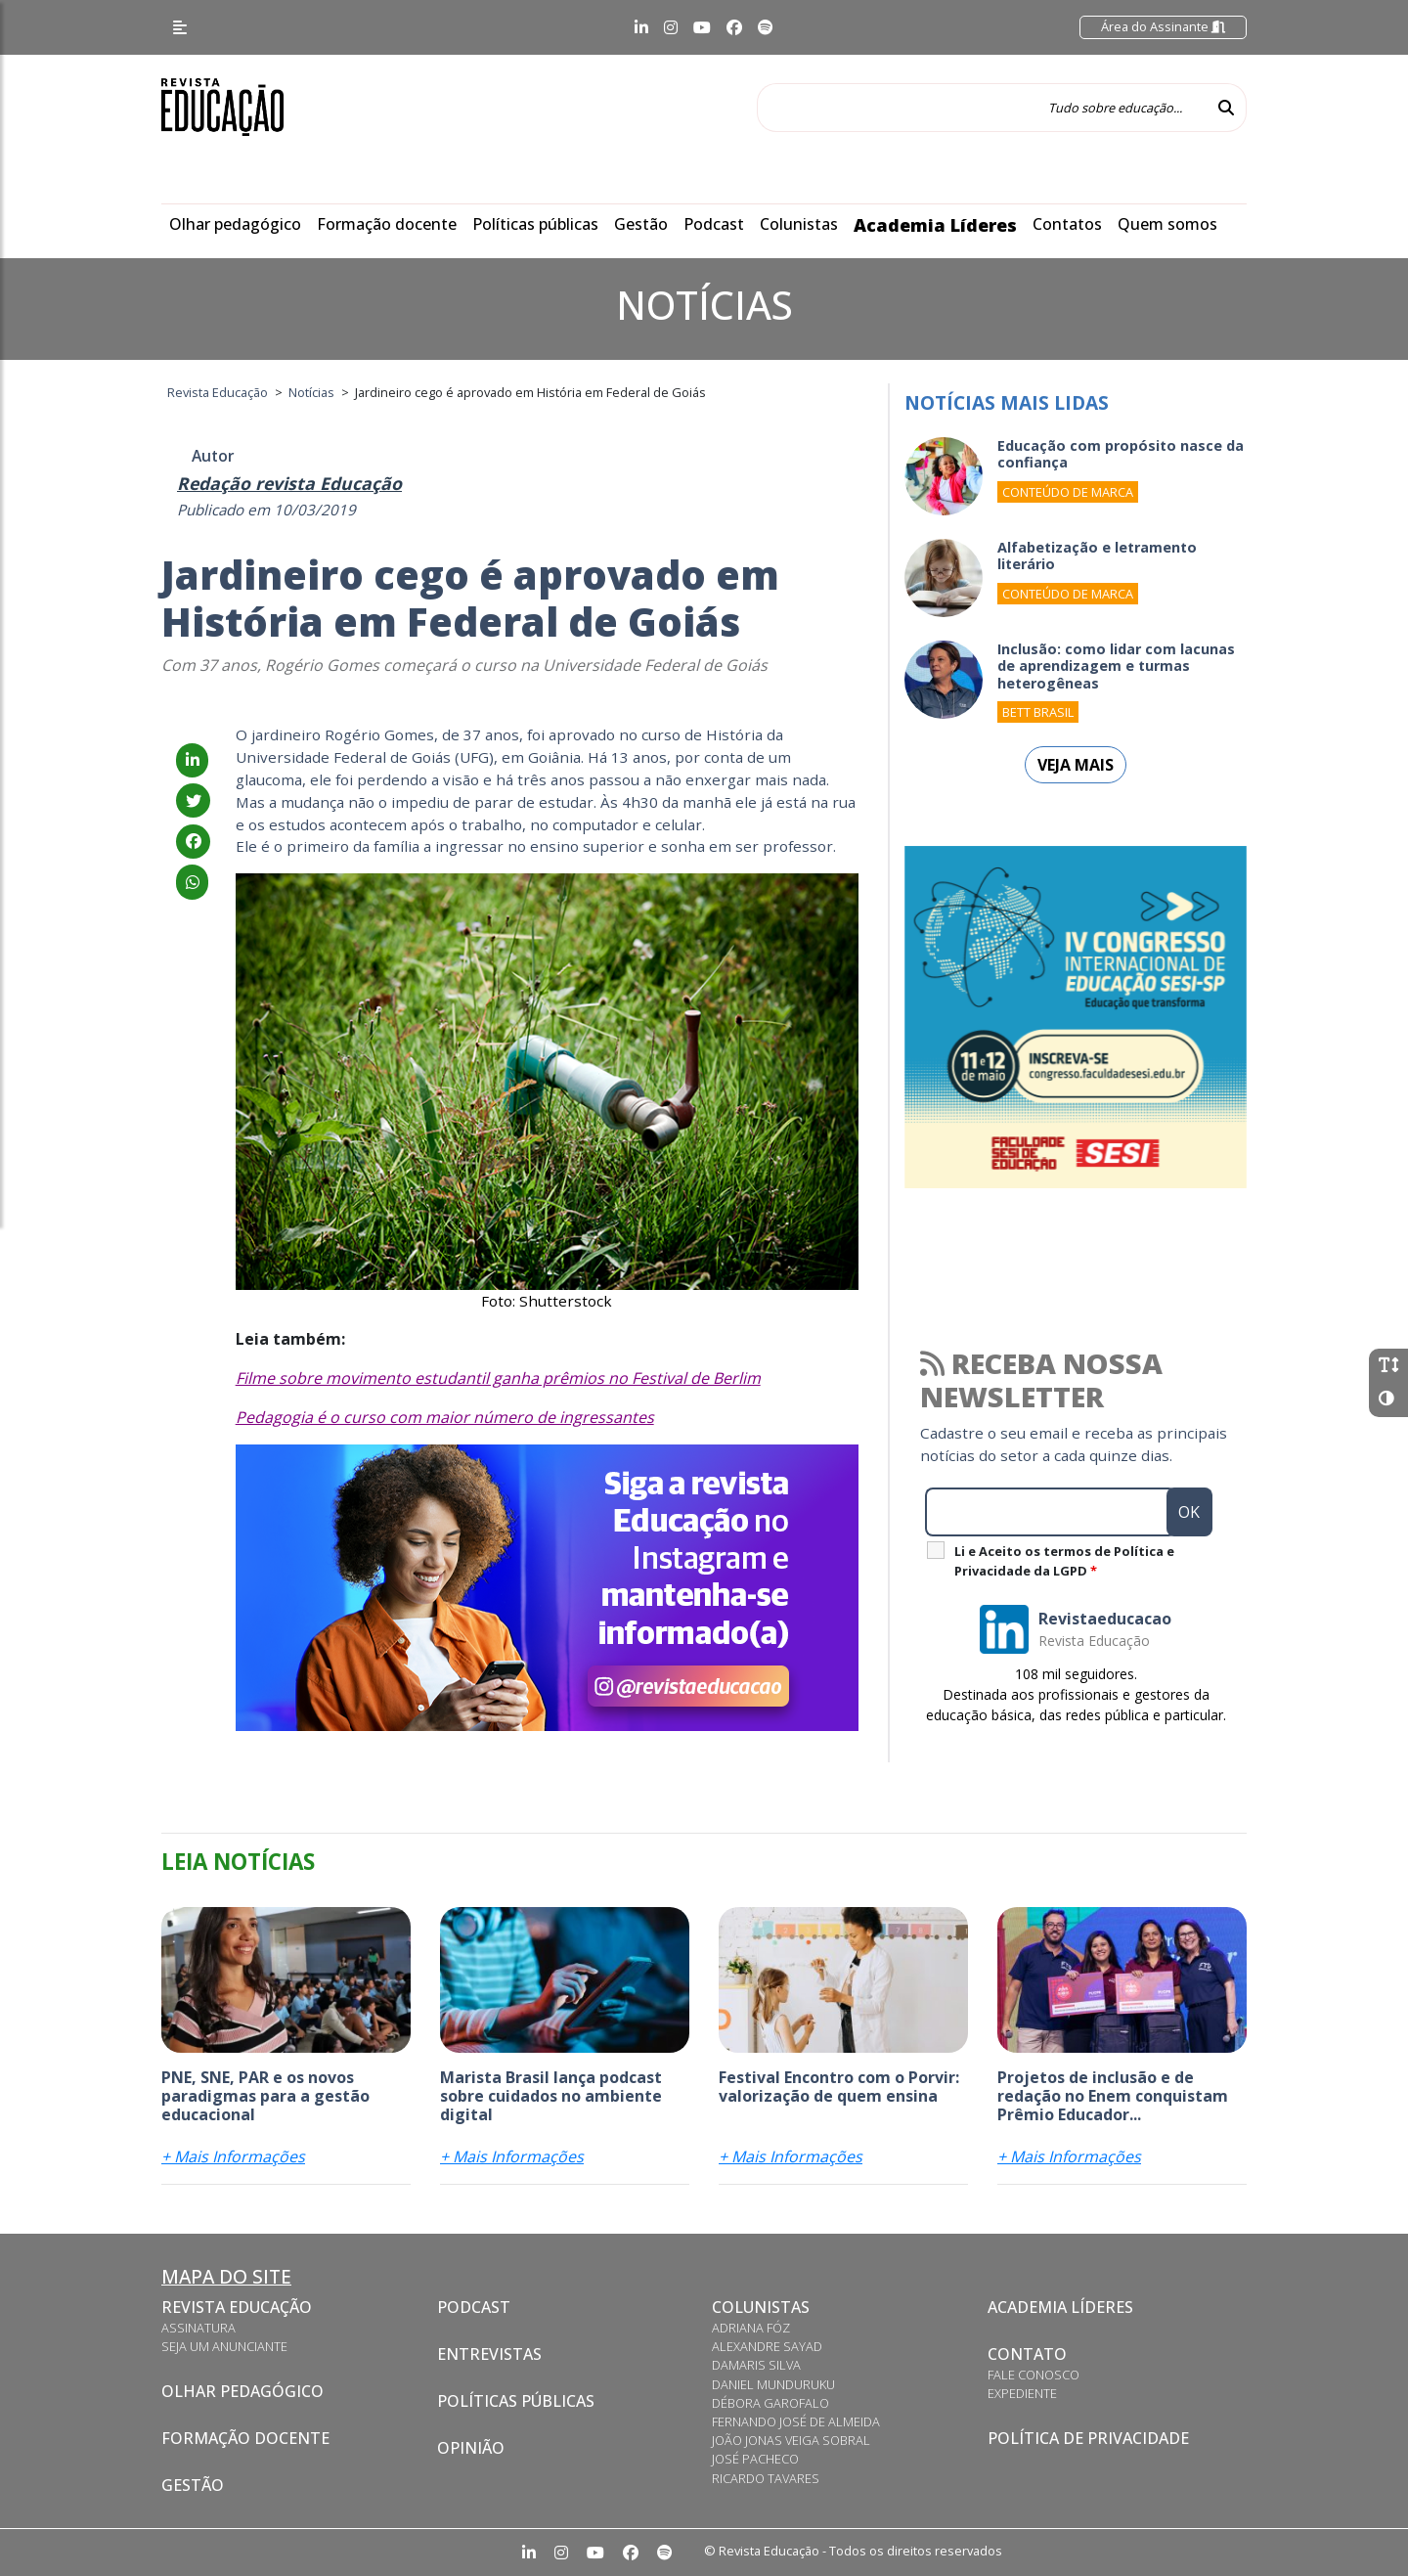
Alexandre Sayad (767, 2346)
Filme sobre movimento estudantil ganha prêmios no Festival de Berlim (498, 1378)
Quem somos (1167, 224)
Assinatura (198, 2327)
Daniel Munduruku (773, 2384)
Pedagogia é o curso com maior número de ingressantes (445, 1417)
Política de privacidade (1088, 2438)
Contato (1027, 2354)
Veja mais (1075, 765)
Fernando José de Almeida (796, 2421)
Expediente (1022, 2393)
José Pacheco (755, 2458)
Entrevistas (489, 2354)
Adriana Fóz (751, 2327)
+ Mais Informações (233, 2156)
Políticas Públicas (515, 2401)
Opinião (471, 2448)
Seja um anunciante (224, 2346)
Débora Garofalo (770, 2403)
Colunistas (799, 224)
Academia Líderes (935, 225)
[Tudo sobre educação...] (982, 107)
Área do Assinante (1163, 26)
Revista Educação (236, 2307)
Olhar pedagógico (235, 224)
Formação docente (387, 224)
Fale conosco (1033, 2374)
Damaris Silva (756, 2365)
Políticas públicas (535, 224)
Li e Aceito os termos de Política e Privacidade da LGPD (1064, 1560)
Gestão (641, 224)
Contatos (1067, 224)
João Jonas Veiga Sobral (791, 2440)
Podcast (713, 224)
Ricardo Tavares (765, 2478)
